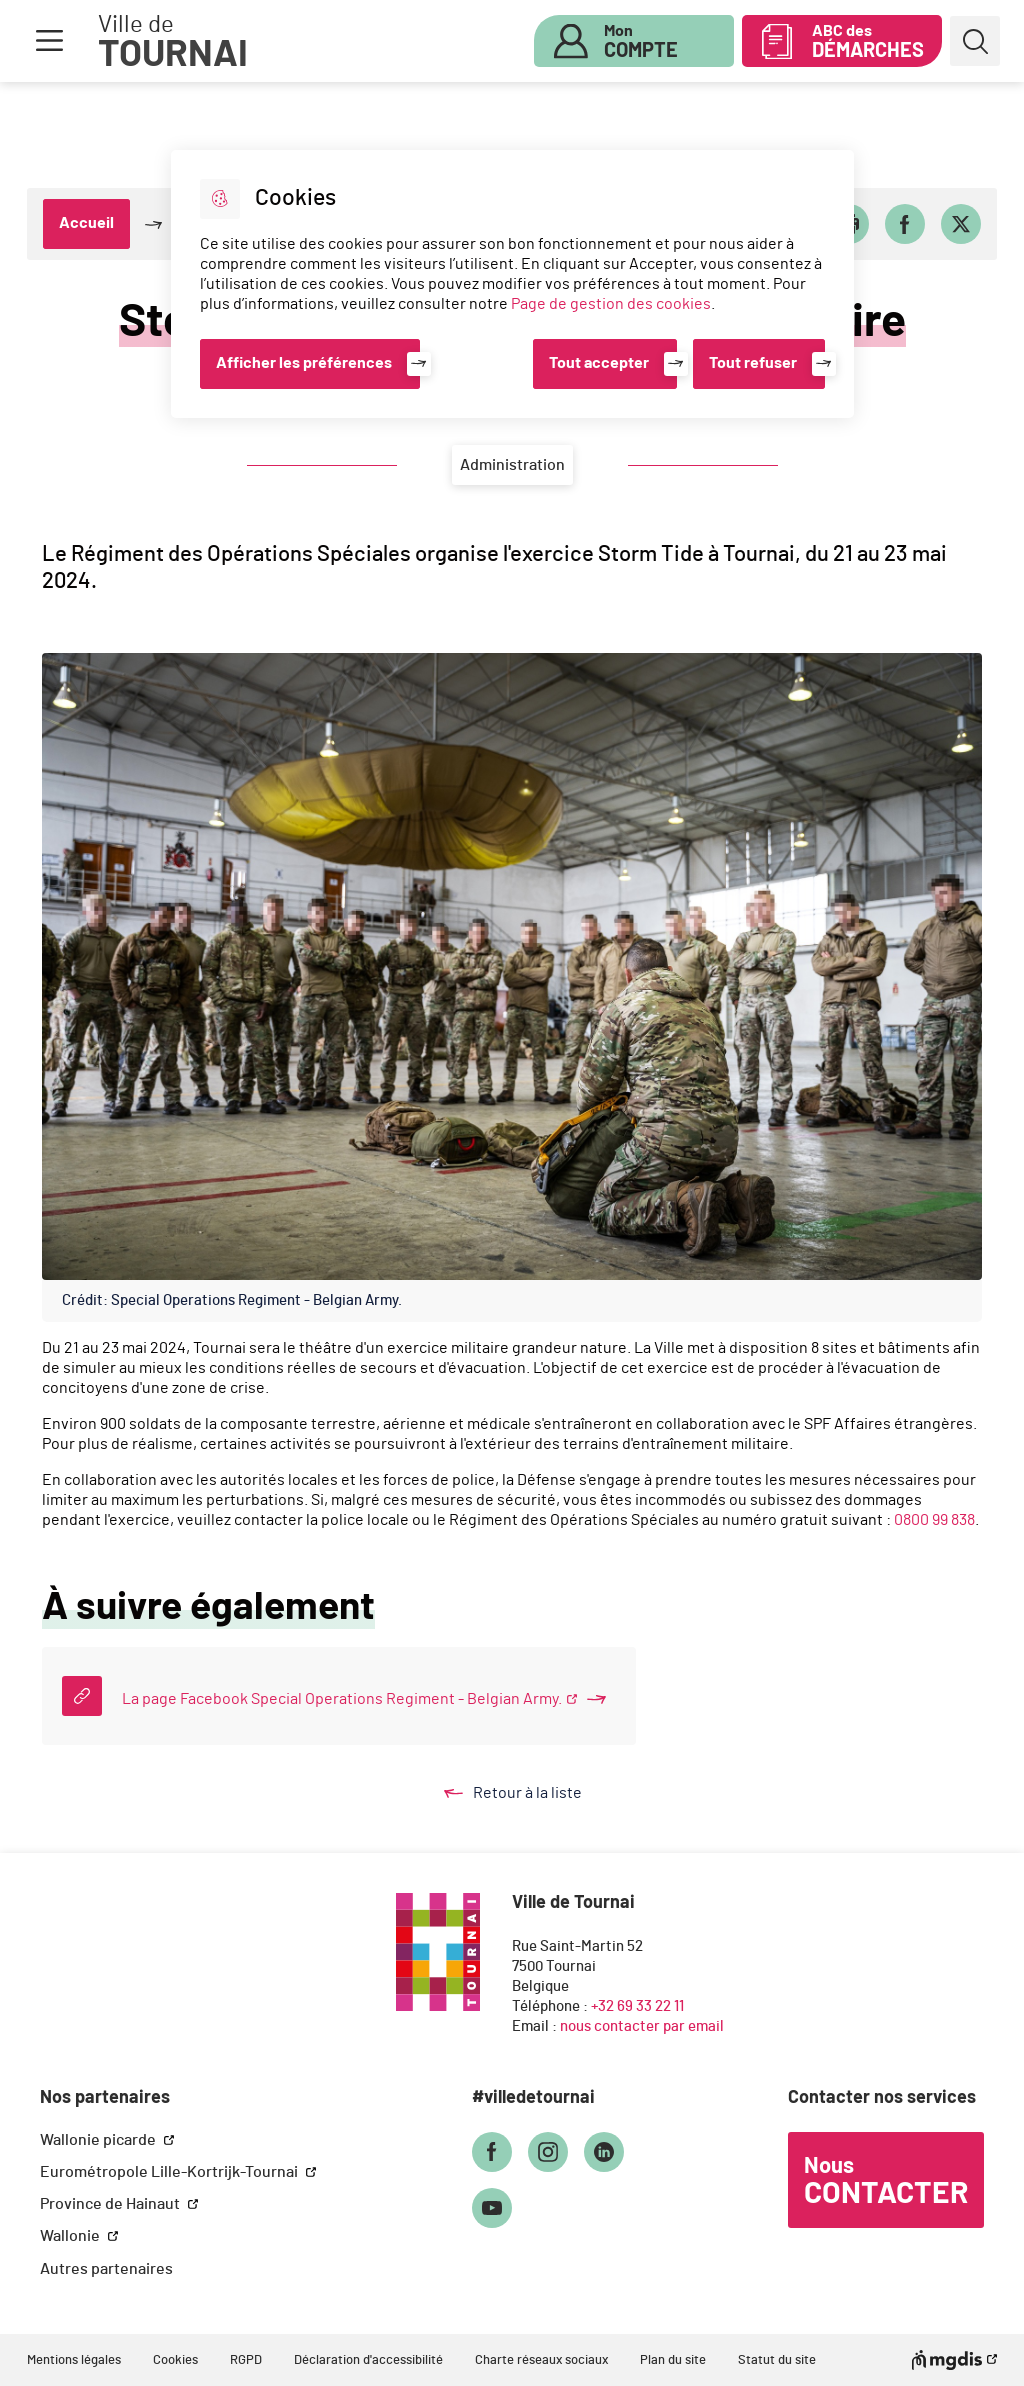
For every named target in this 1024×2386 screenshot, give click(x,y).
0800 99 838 (934, 1520)
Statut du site (777, 2360)
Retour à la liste (532, 1793)
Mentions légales (74, 2360)
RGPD (246, 2360)
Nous (886, 2182)
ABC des (868, 42)
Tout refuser (753, 363)
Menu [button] (49, 41)
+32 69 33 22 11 (637, 2006)
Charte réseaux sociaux (541, 2360)
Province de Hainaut (111, 2204)
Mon (641, 42)
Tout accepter (599, 363)
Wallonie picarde (99, 2140)
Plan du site (673, 2360)
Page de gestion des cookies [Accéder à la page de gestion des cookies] (611, 304)
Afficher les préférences (304, 363)
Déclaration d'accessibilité (368, 2360)
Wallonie (71, 2236)
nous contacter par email (642, 2026)
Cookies (175, 2360)
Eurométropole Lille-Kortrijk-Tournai (170, 2172)
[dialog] (512, 284)
